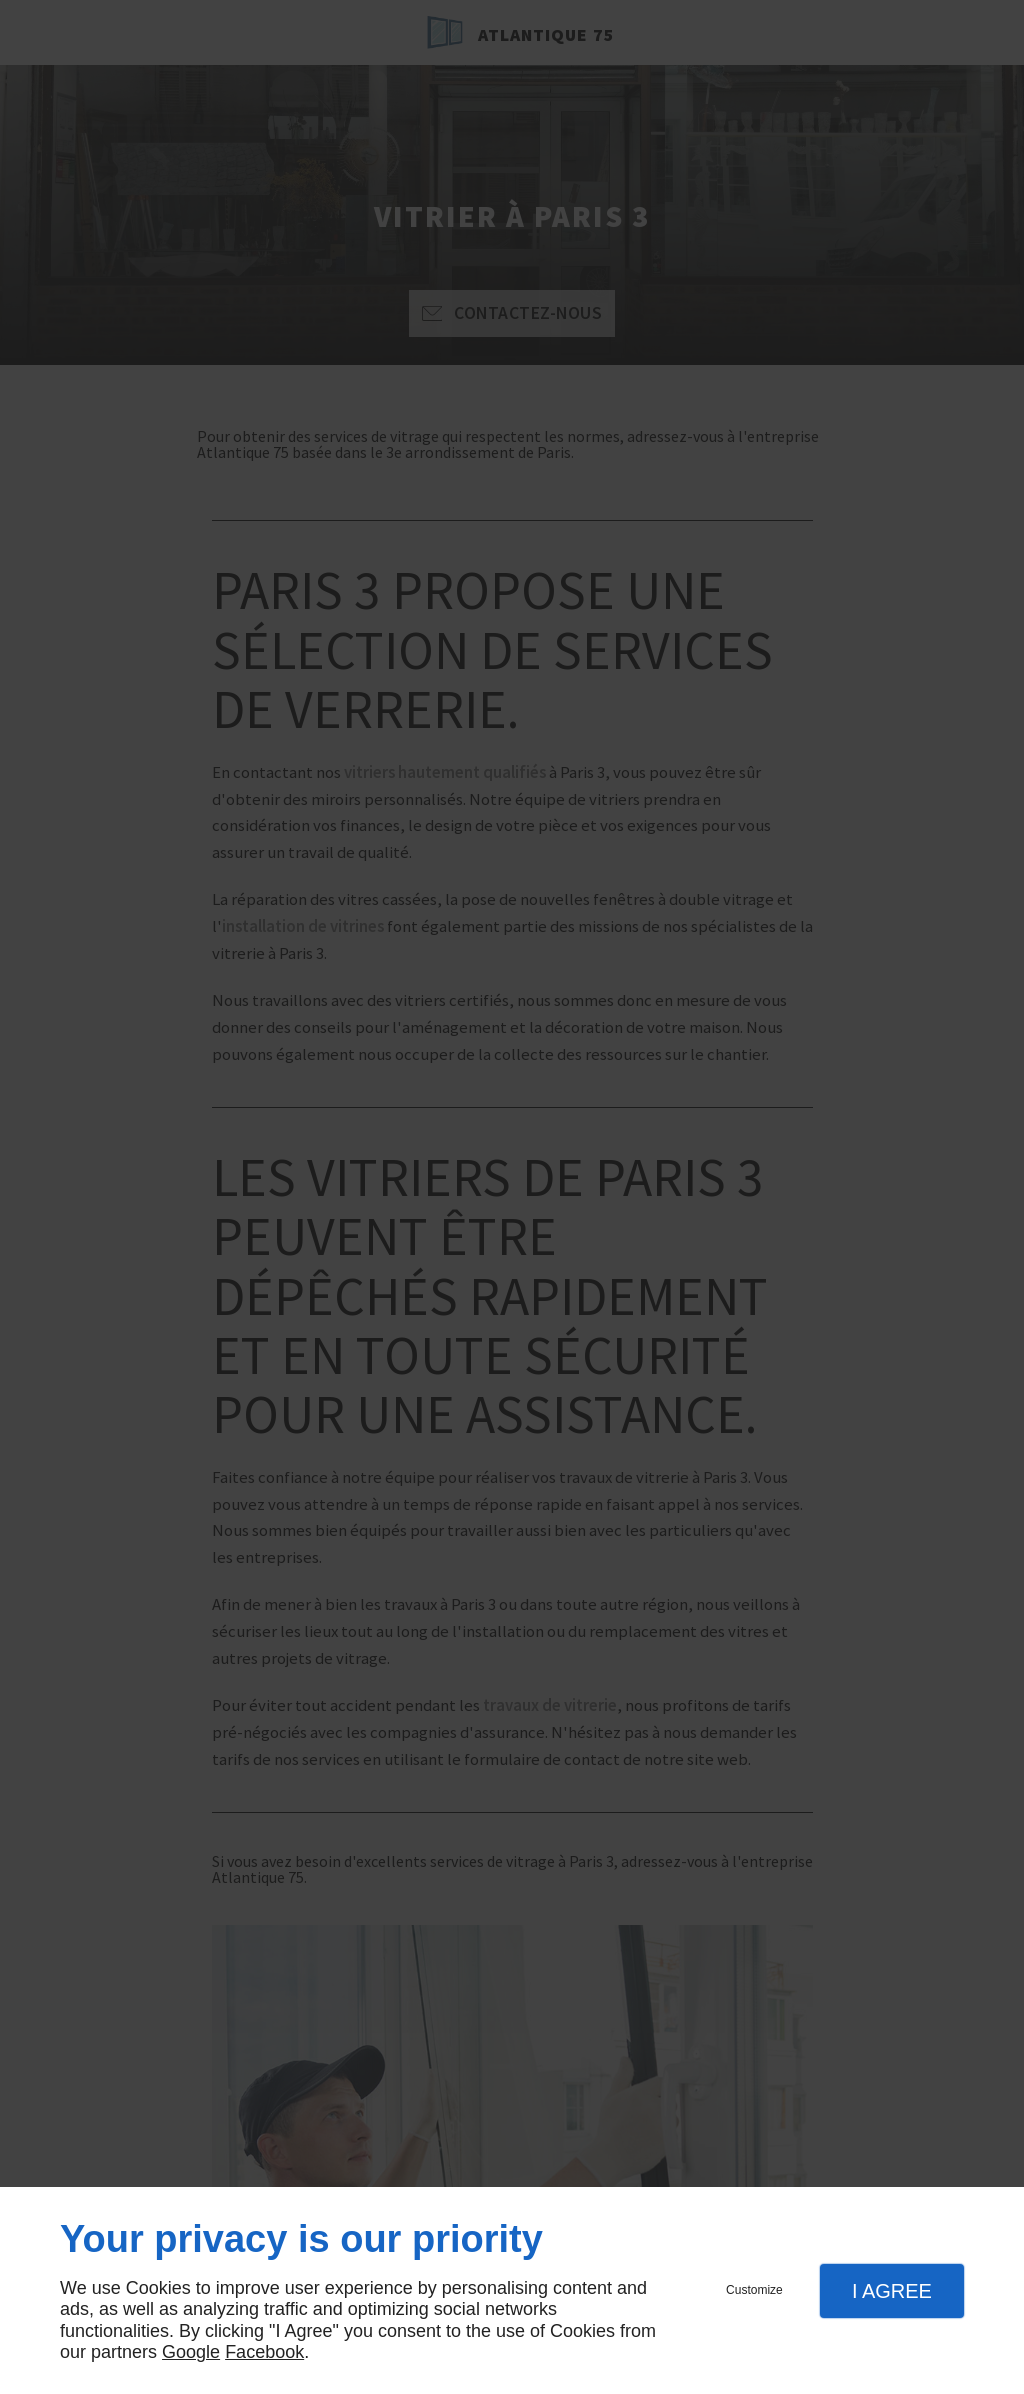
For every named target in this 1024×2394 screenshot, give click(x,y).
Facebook (264, 2352)
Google (191, 2352)
